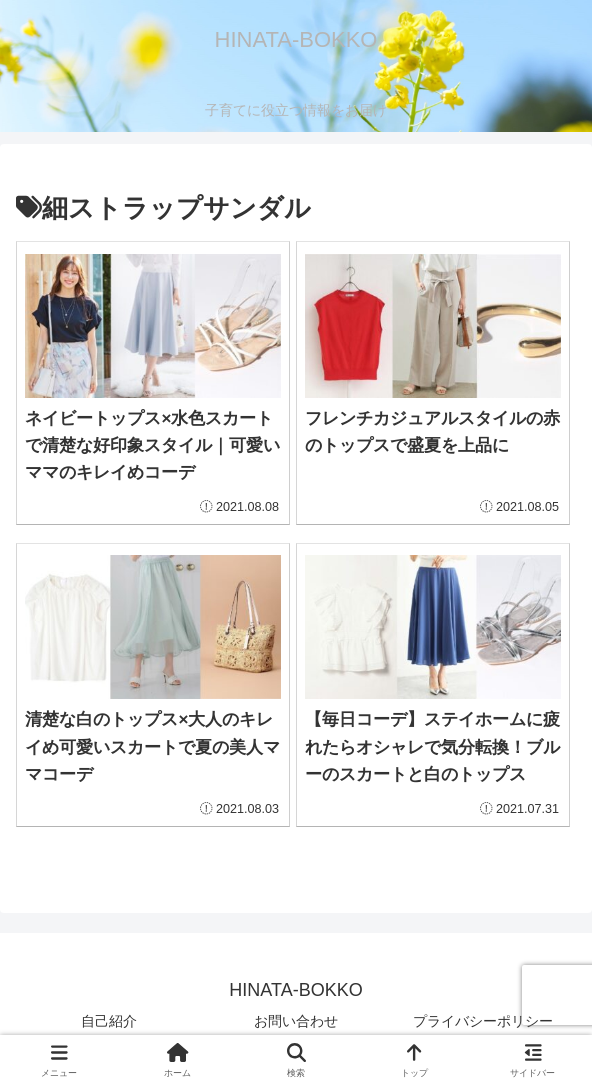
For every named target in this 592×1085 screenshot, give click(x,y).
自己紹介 (109, 1021)
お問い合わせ (296, 1021)
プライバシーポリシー (483, 1021)
